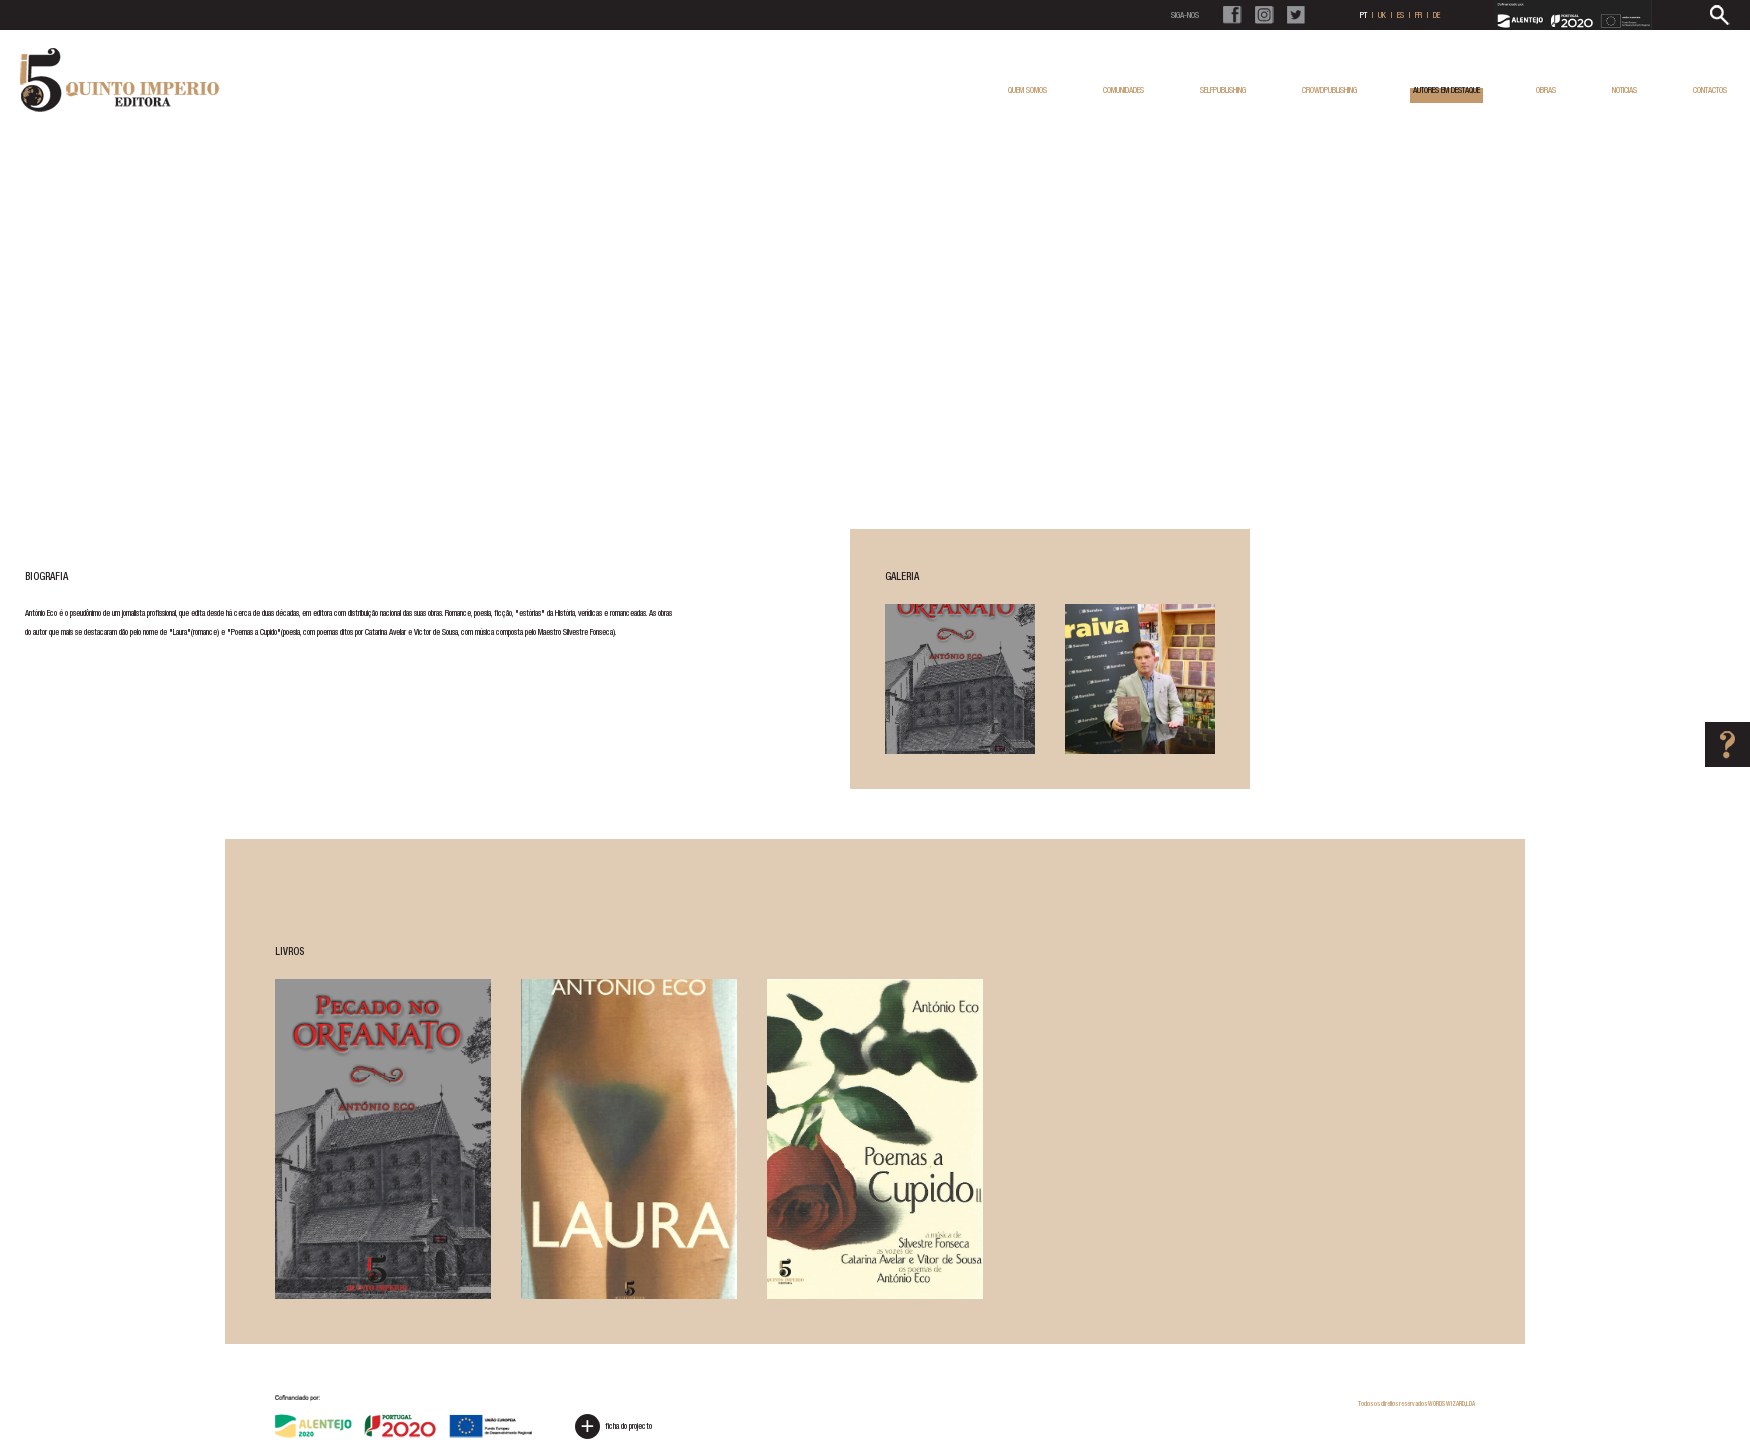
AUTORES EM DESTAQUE (1446, 94)
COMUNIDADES (1123, 90)
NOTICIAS (1624, 90)
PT (1363, 15)
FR (1418, 15)
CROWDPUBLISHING (1329, 90)
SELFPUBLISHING (1223, 90)
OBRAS (1546, 90)
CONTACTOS (1710, 90)
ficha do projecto (613, 1426)
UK (1382, 15)
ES (1400, 15)
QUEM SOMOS (1027, 90)
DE (1436, 15)
